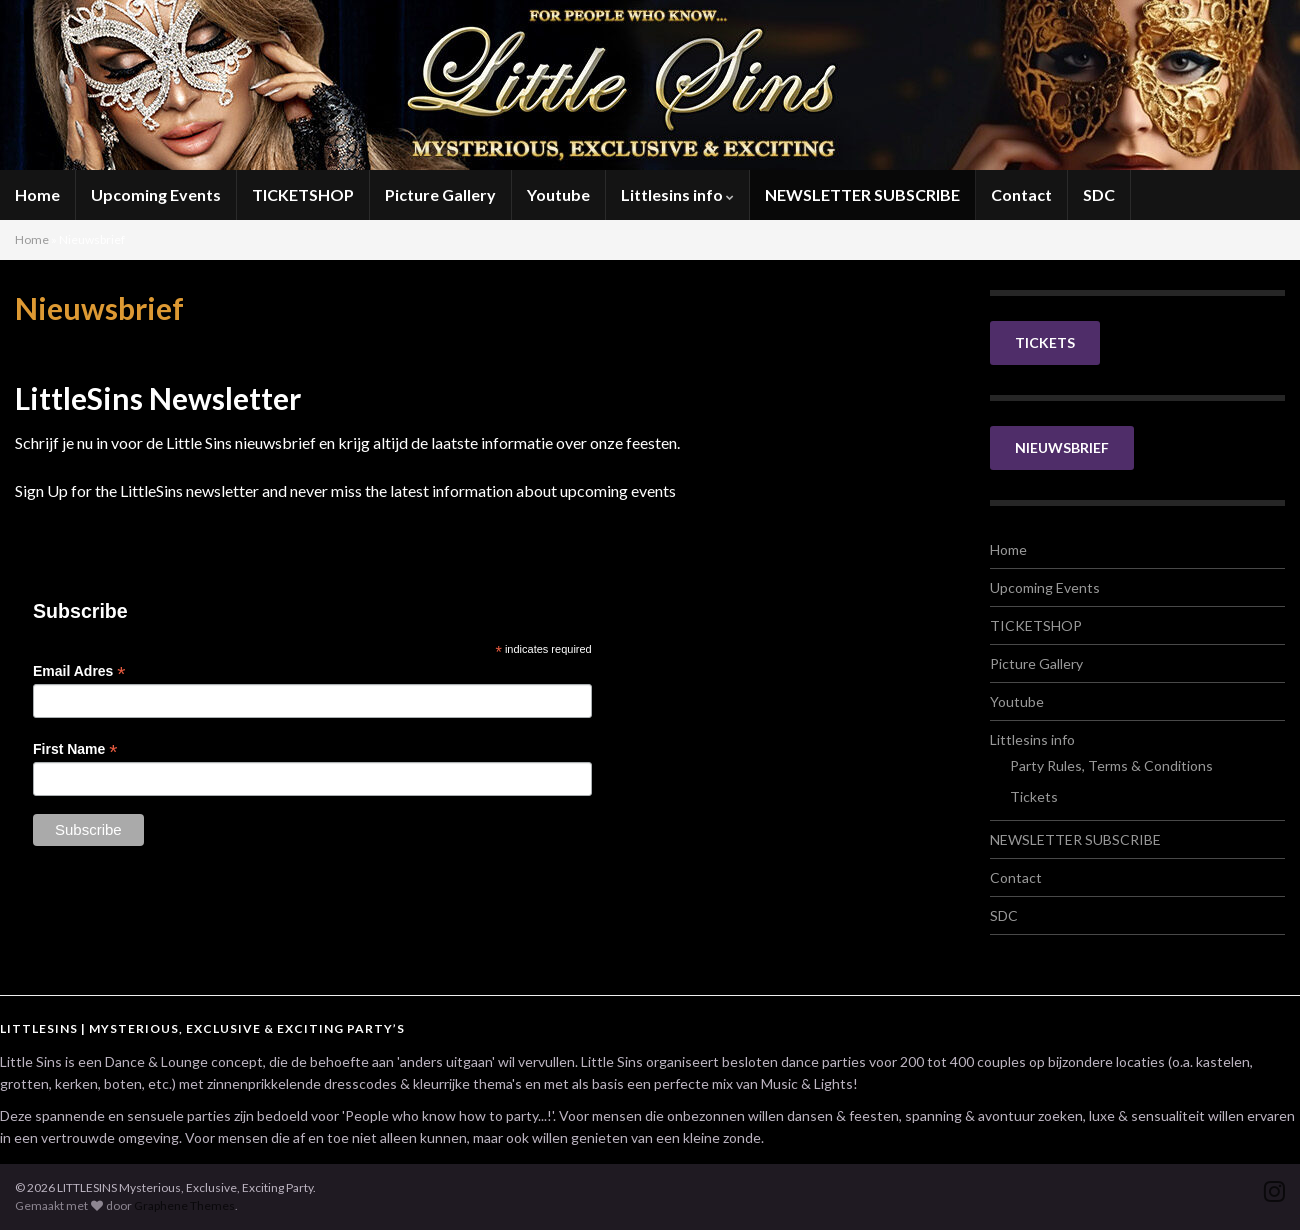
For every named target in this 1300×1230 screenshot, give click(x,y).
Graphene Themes (184, 1205)
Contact (1021, 194)
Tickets (1034, 796)
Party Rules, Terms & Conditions (1111, 765)
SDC (1099, 194)
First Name (75, 749)
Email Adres (79, 671)
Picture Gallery (440, 194)
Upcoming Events (156, 194)
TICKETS (1045, 342)
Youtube (558, 194)
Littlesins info (677, 194)
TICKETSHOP (303, 194)
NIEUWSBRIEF (1062, 447)
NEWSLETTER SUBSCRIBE (862, 194)
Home (37, 194)
